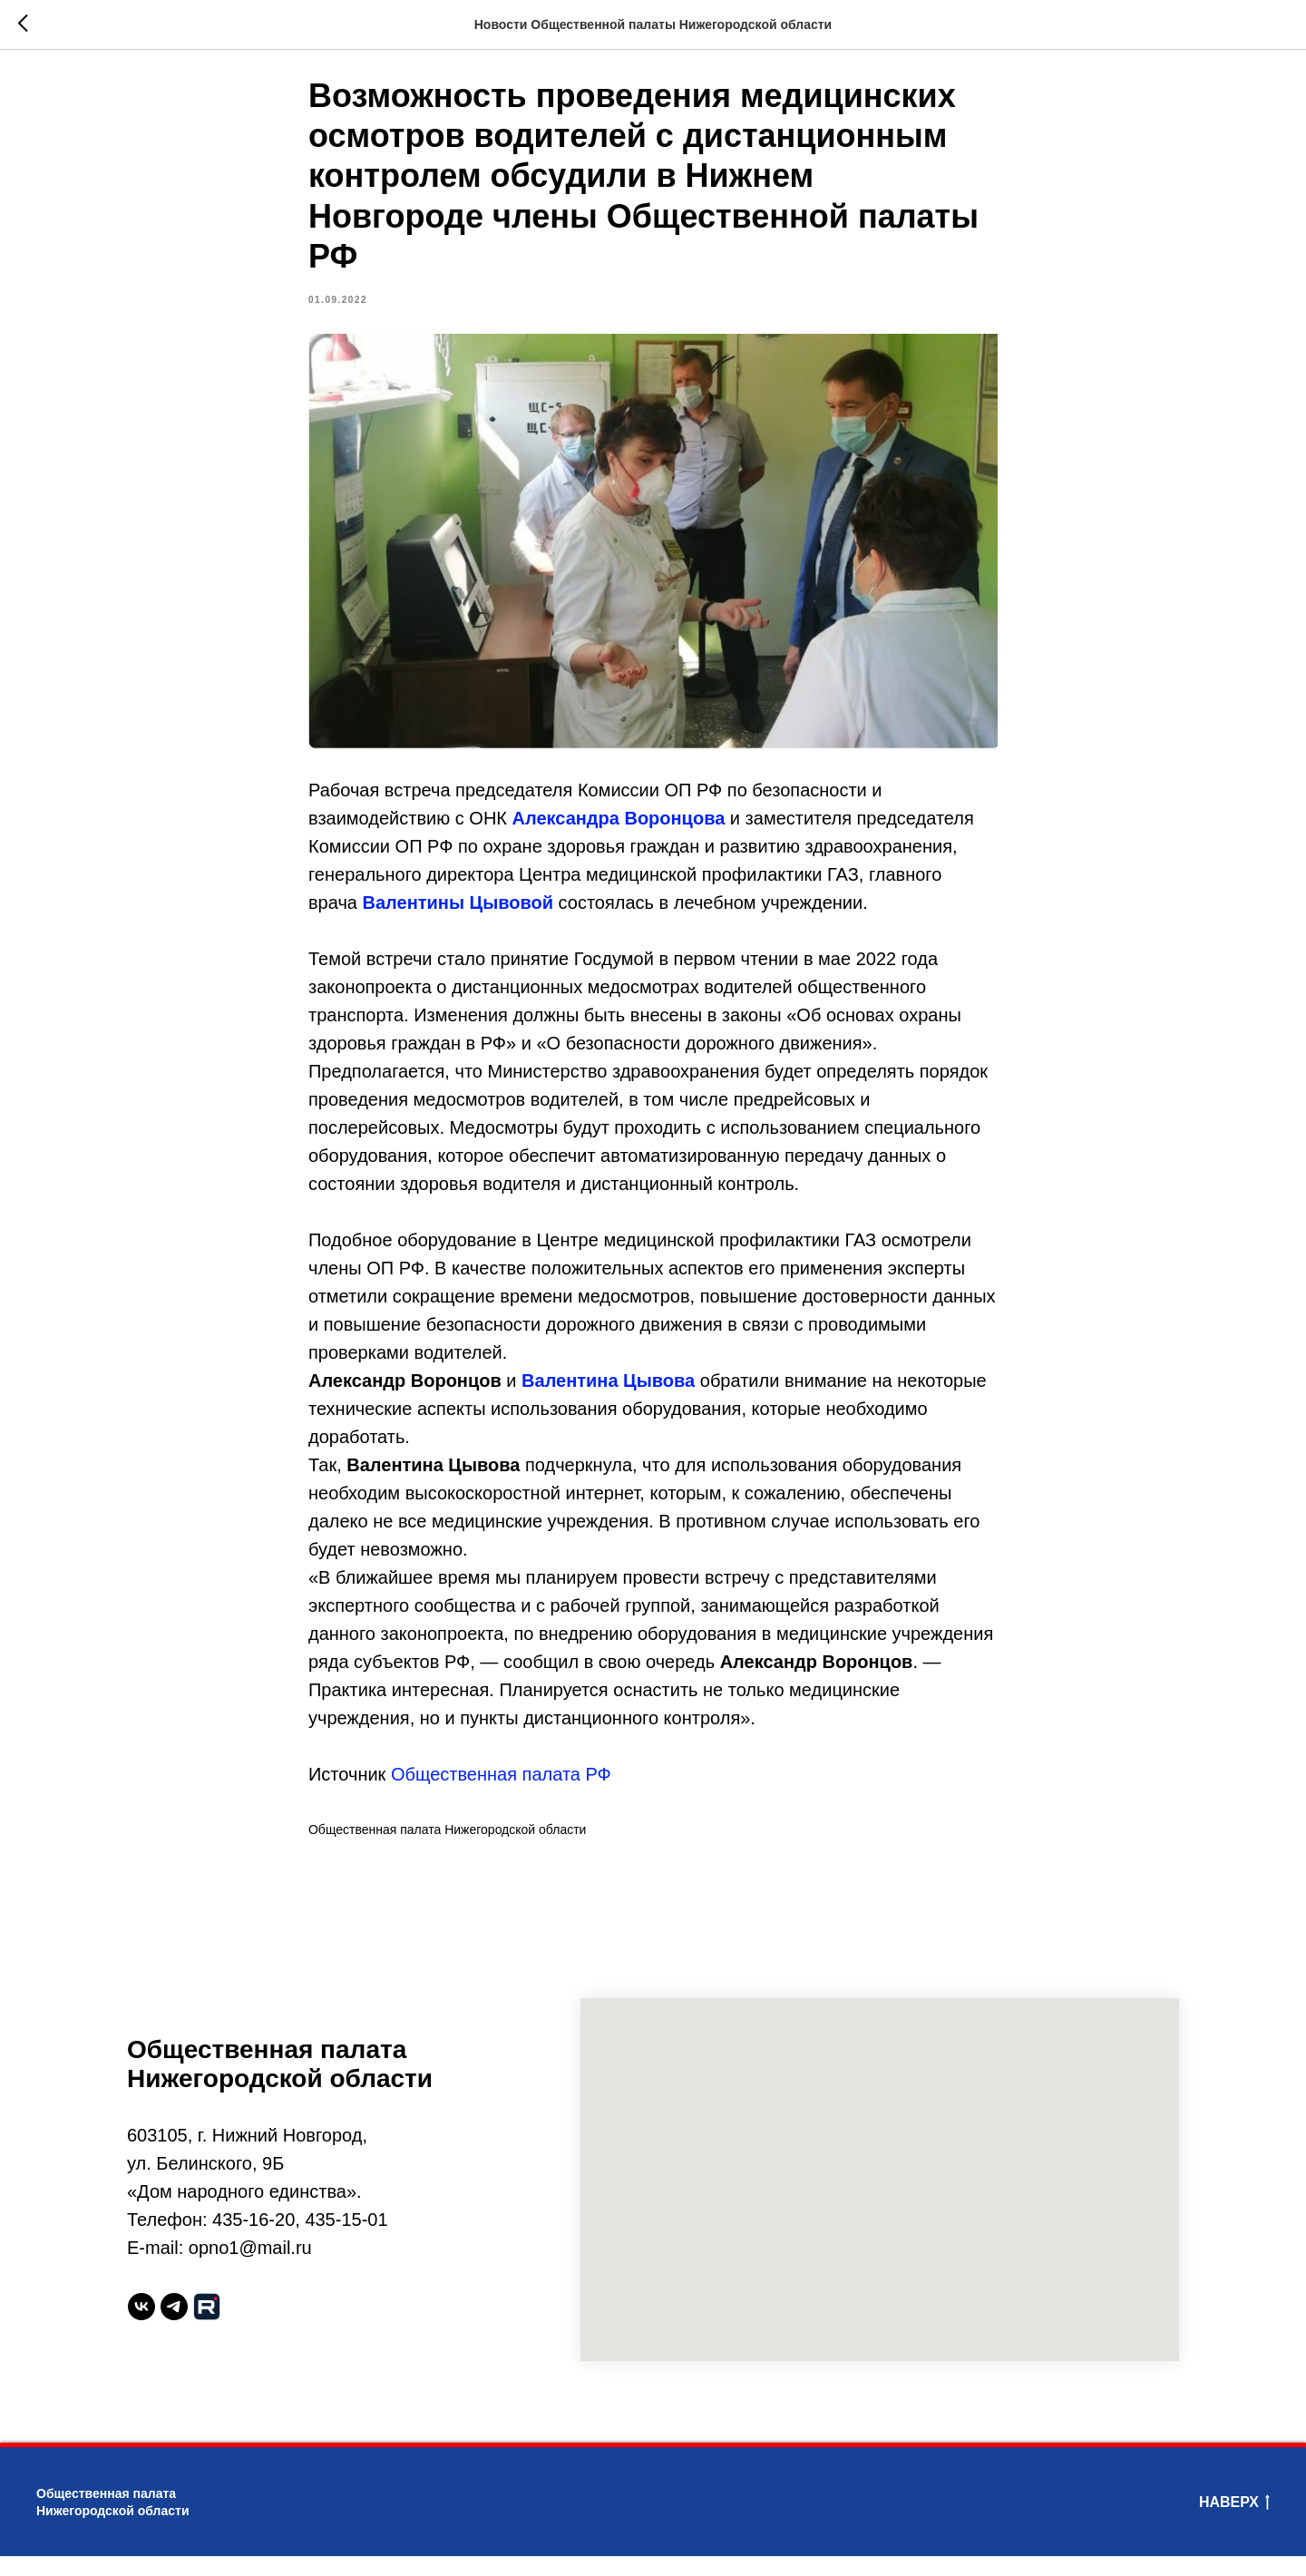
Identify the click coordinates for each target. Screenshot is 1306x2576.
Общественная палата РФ (501, 1785)
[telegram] (174, 2327)
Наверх (1234, 2524)
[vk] (141, 2327)
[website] (206, 2327)
